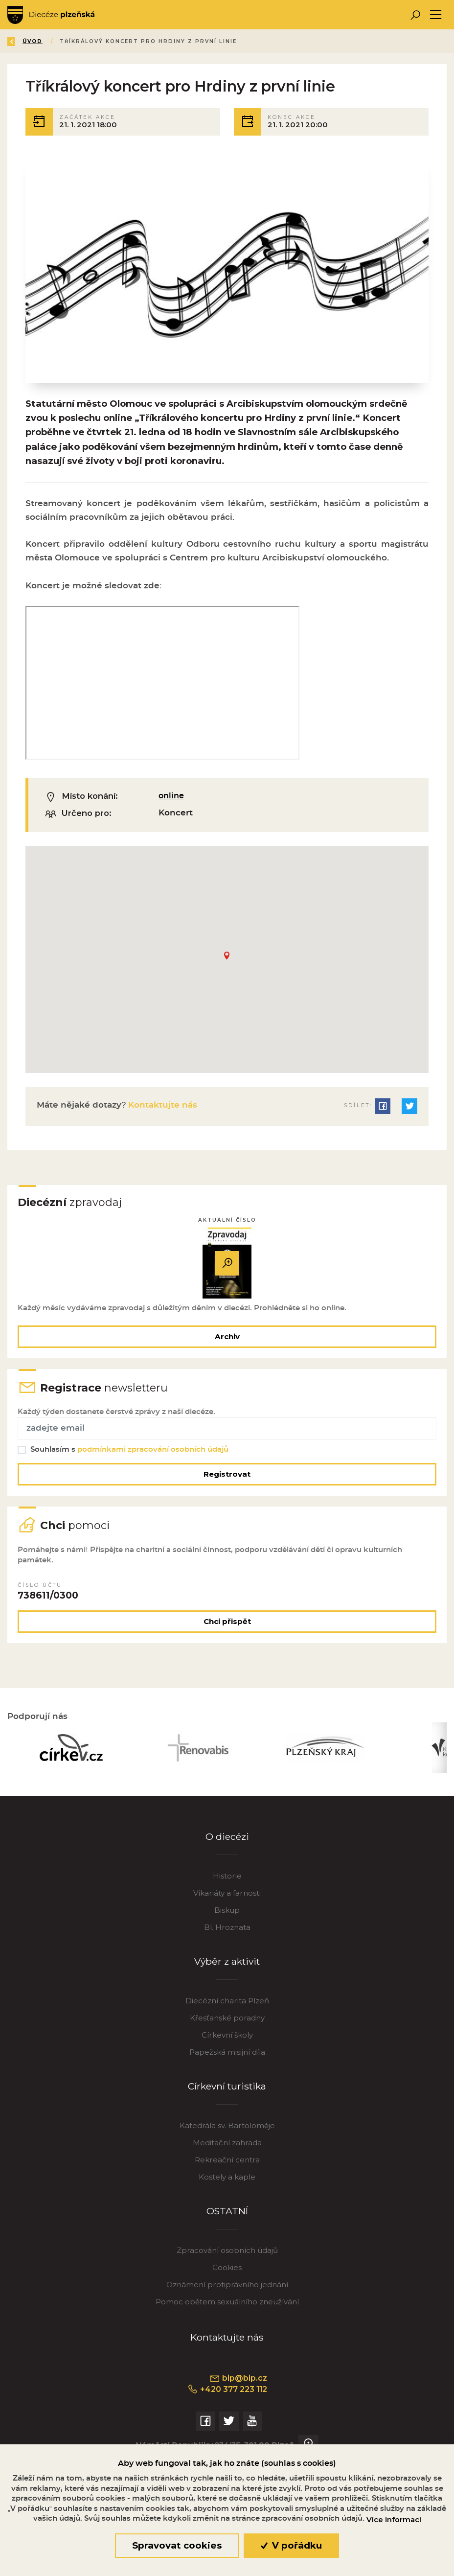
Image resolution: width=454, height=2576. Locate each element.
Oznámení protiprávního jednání (227, 2293)
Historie (227, 1884)
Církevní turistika (227, 2095)
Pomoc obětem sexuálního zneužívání (227, 2310)
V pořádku (291, 2545)
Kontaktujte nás (161, 1107)
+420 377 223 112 (227, 2397)
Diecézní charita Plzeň (227, 2009)
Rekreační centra (227, 2168)
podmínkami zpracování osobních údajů (153, 1454)
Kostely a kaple (227, 2185)
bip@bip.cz (239, 2386)
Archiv (227, 1339)
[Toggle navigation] (436, 15)
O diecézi (227, 1845)
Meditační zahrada (227, 2151)
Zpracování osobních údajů (227, 2258)
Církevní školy (227, 2043)
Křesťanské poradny (227, 2026)
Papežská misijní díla (227, 2060)
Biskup (227, 1918)
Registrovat (227, 1478)
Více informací (393, 2519)
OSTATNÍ (227, 2220)
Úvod (65, 41)
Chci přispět (227, 1628)
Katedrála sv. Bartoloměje (227, 2133)
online (172, 798)
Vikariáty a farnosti (227, 1901)
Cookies (227, 2275)
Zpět (23, 41)
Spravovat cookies (177, 2545)
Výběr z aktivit (227, 1970)
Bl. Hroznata (227, 1935)
